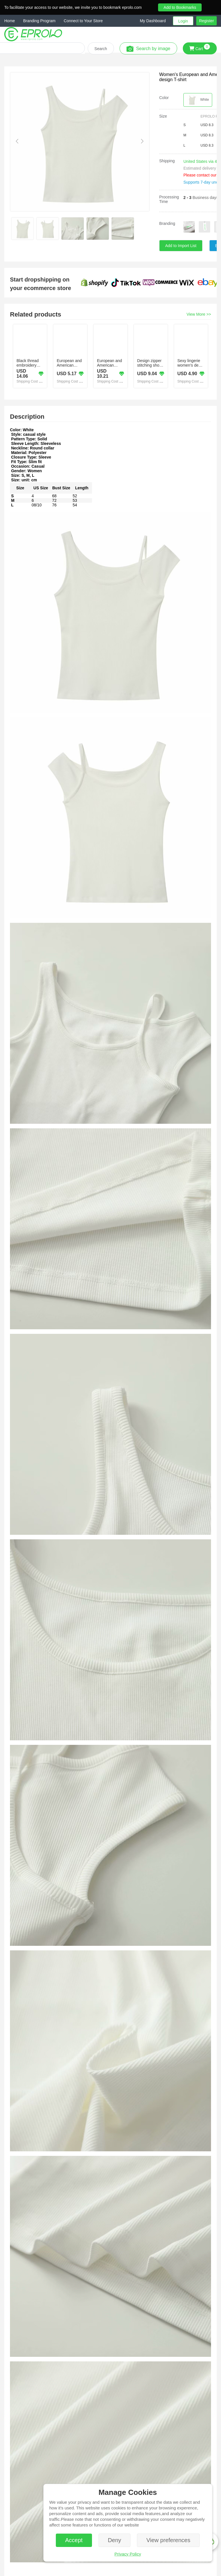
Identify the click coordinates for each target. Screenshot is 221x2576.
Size (163, 116)
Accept (74, 2540)
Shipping (167, 161)
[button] (156, 21)
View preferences (168, 2540)
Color (164, 97)
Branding (167, 223)
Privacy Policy (127, 2554)
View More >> (199, 314)
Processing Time (169, 199)
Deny (114, 2540)
